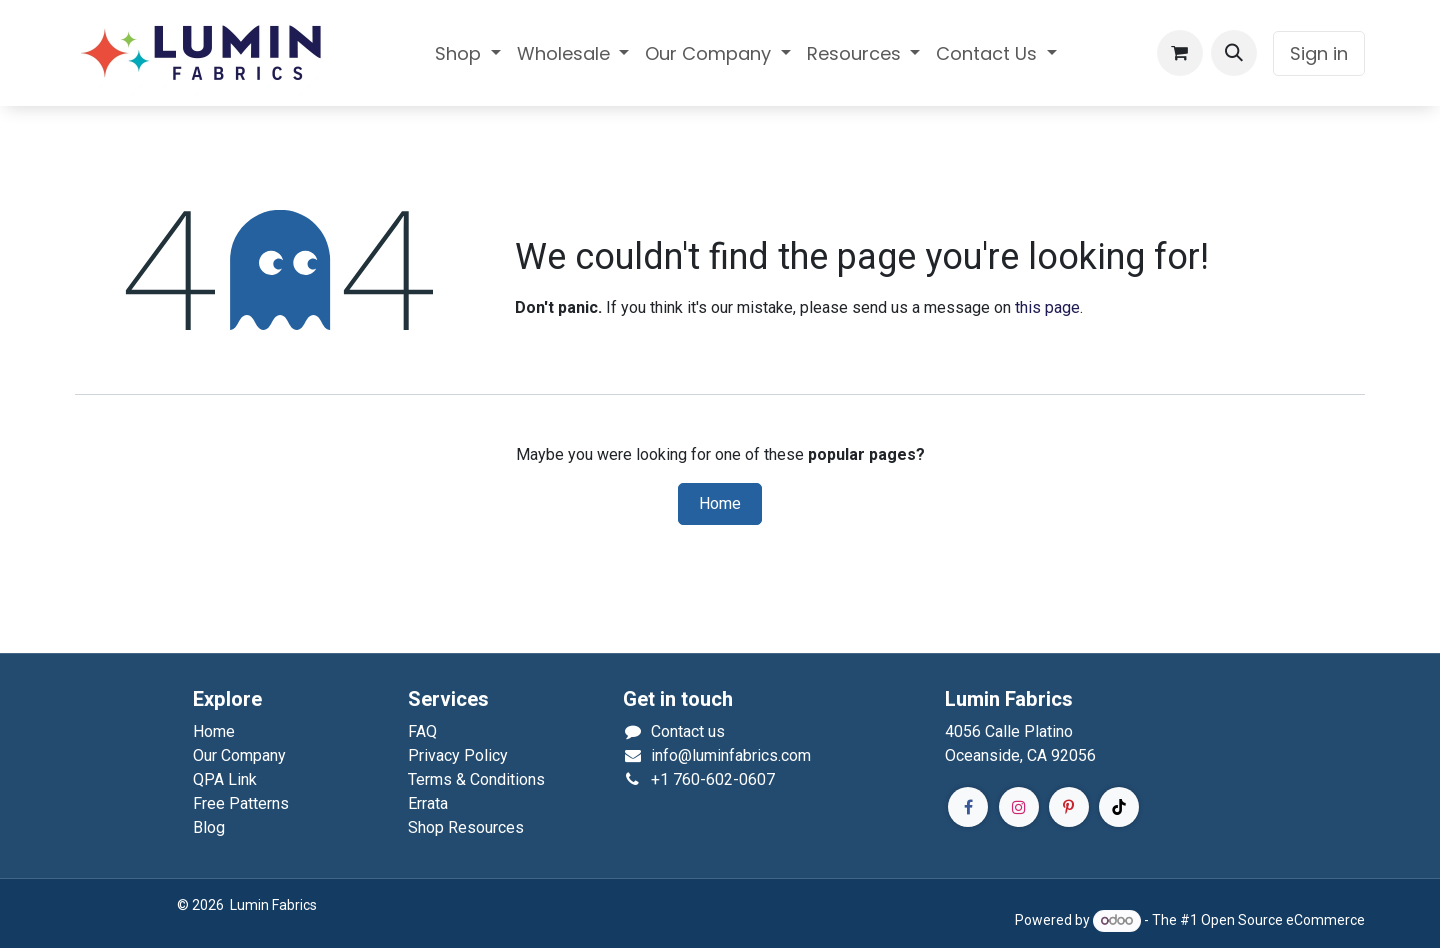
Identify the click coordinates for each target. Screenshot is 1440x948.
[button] (1234, 53)
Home (720, 504)
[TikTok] (1119, 807)
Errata (428, 803)
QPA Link (225, 779)
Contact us (688, 731)
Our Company (239, 755)
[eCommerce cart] (1180, 53)
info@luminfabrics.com (731, 755)
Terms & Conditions (476, 779)
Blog (209, 827)
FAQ (422, 731)
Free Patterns (241, 803)
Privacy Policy (458, 755)
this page (1047, 307)
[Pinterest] (1069, 807)
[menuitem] (468, 53)
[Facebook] (968, 807)
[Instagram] (1019, 807)
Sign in (1319, 53)
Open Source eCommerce (1283, 920)
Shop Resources (466, 827)
